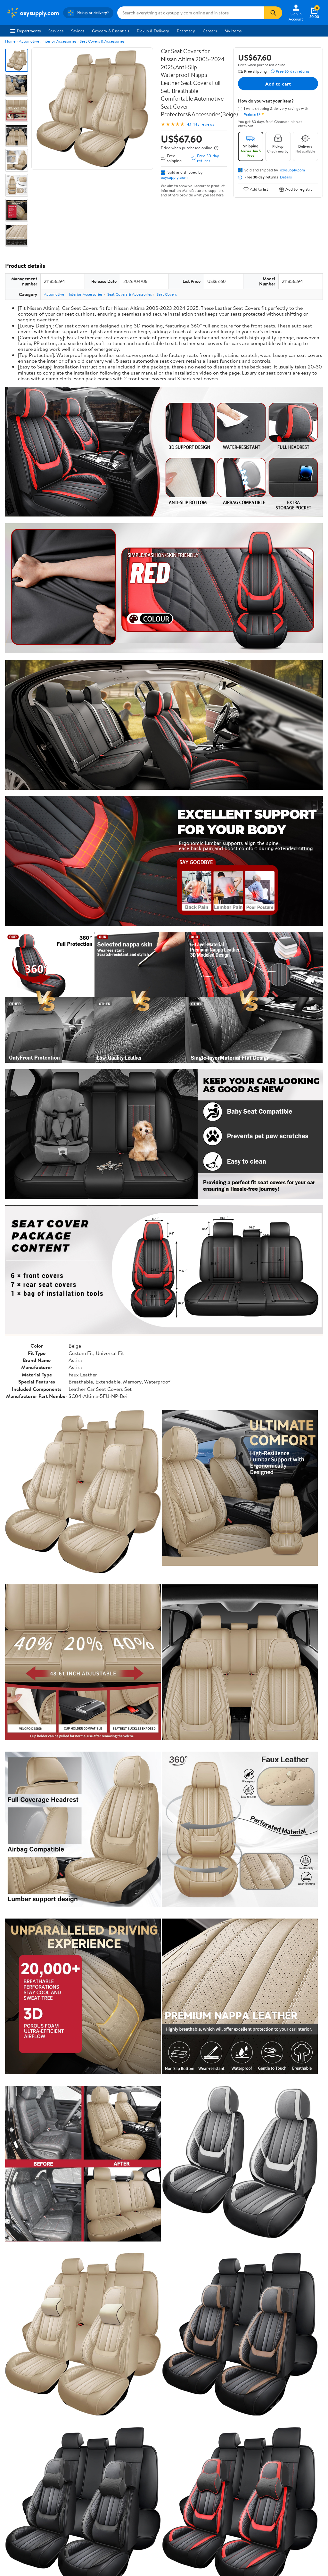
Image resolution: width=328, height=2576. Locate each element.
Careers (210, 31)
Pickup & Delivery (153, 31)
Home (10, 41)
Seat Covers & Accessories (102, 41)
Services (55, 31)
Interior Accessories (59, 41)
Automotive (29, 41)
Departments (25, 31)
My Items (233, 31)
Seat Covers (167, 294)
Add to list (255, 189)
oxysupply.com (174, 177)
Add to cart (278, 83)
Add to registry (296, 189)
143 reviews (203, 124)
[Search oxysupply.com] (191, 12)
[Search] (273, 12)
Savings (77, 31)
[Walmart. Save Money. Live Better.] (32, 13)
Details (286, 177)
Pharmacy (186, 31)
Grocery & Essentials (110, 31)
